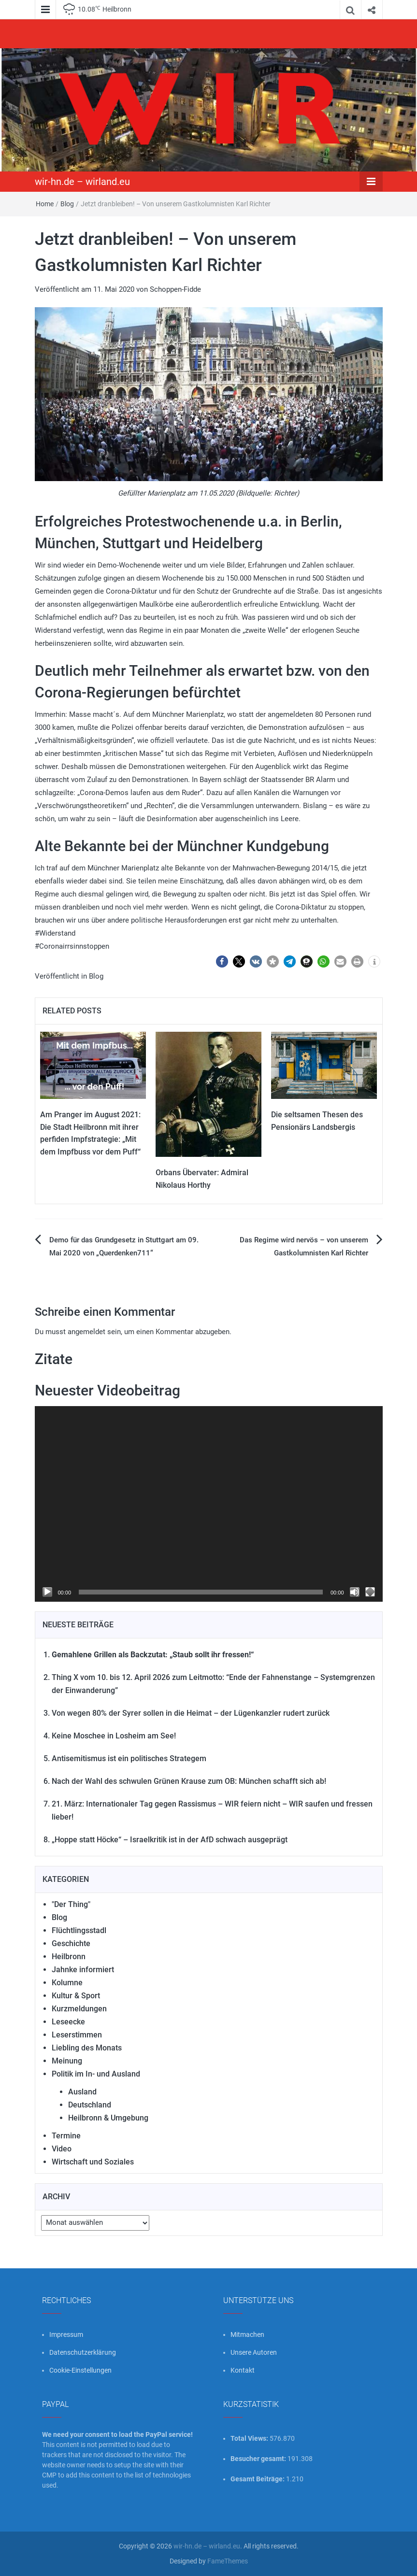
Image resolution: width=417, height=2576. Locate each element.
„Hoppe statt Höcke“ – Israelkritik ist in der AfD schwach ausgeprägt (170, 1839)
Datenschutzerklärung (82, 2352)
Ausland (82, 2091)
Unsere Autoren (253, 2352)
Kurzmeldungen (79, 2008)
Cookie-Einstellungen (80, 2370)
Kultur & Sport (76, 1995)
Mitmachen (247, 2334)
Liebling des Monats (87, 2047)
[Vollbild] (370, 1592)
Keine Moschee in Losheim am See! (114, 1735)
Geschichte (71, 1943)
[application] (209, 1504)
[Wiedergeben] (47, 1592)
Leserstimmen (77, 2034)
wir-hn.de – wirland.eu (82, 181)
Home (45, 204)
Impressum (66, 2334)
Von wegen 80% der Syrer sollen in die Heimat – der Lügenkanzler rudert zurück (191, 1713)
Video (62, 2148)
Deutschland (89, 2104)
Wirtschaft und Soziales (93, 2161)
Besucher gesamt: (259, 2458)
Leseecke (68, 2021)
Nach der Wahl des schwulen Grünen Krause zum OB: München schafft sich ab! (189, 1781)
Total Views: (250, 2438)
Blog (67, 204)
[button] (222, 961)
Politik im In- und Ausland (96, 2073)
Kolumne (67, 1982)
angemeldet (86, 1331)
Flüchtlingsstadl (79, 1930)
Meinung (67, 2060)
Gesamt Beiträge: (258, 2479)
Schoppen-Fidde (175, 289)
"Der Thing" (71, 1904)
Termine (66, 2135)
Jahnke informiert (83, 1969)
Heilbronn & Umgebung (108, 2117)
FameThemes (227, 2561)
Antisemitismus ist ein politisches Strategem (129, 1758)
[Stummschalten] (354, 1592)
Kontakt (242, 2370)
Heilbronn (69, 1956)
